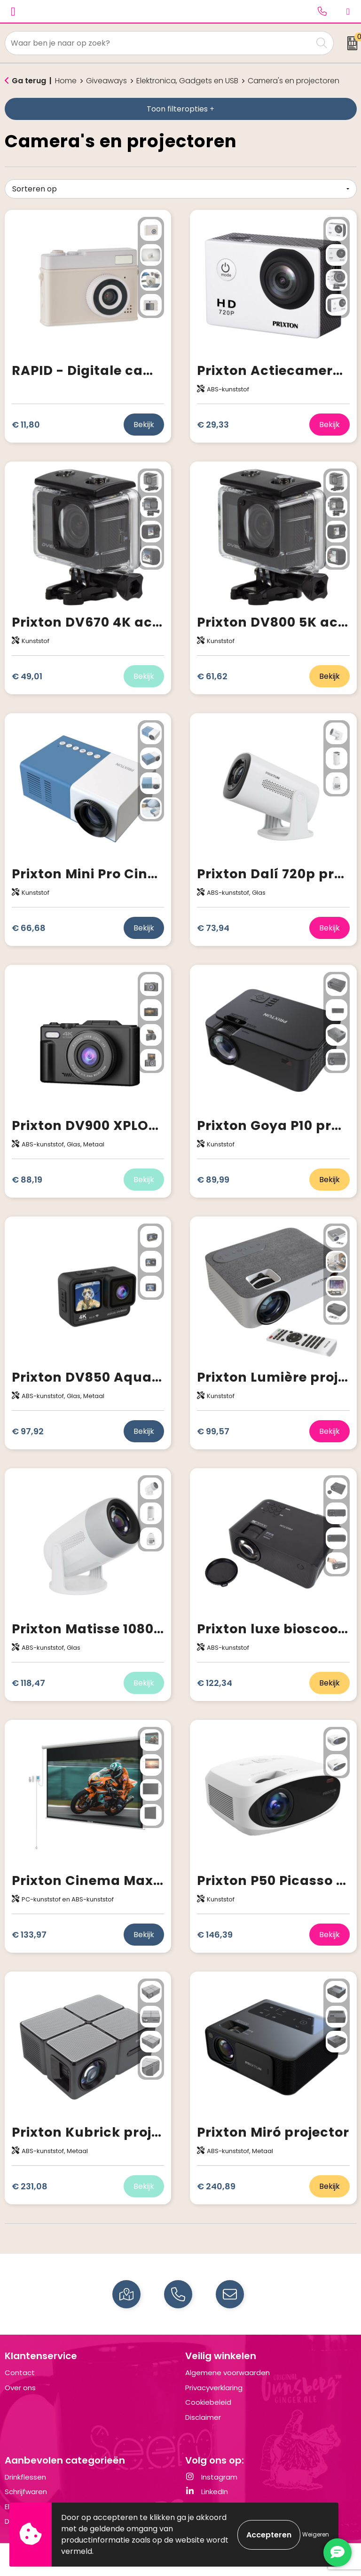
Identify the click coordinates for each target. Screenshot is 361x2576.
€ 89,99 (213, 1179)
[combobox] (159, 43)
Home (66, 81)
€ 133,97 (29, 1934)
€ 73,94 (213, 927)
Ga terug (29, 80)
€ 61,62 (212, 676)
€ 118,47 (28, 1683)
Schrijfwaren (26, 2491)
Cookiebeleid (208, 2402)
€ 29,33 (213, 424)
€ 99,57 (213, 1431)
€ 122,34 (214, 1683)
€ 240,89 (216, 2186)
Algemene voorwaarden (227, 2372)
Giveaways (106, 81)
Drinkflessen (25, 2477)
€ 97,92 (28, 1431)
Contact (20, 2372)
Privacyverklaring (214, 2388)
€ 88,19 (27, 1179)
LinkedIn (206, 2491)
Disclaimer (203, 2417)
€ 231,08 (29, 2186)
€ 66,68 (29, 927)
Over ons (20, 2388)
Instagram (211, 2477)
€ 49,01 (27, 676)
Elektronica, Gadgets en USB (187, 81)
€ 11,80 (26, 424)
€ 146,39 (215, 1934)
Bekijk (143, 424)
